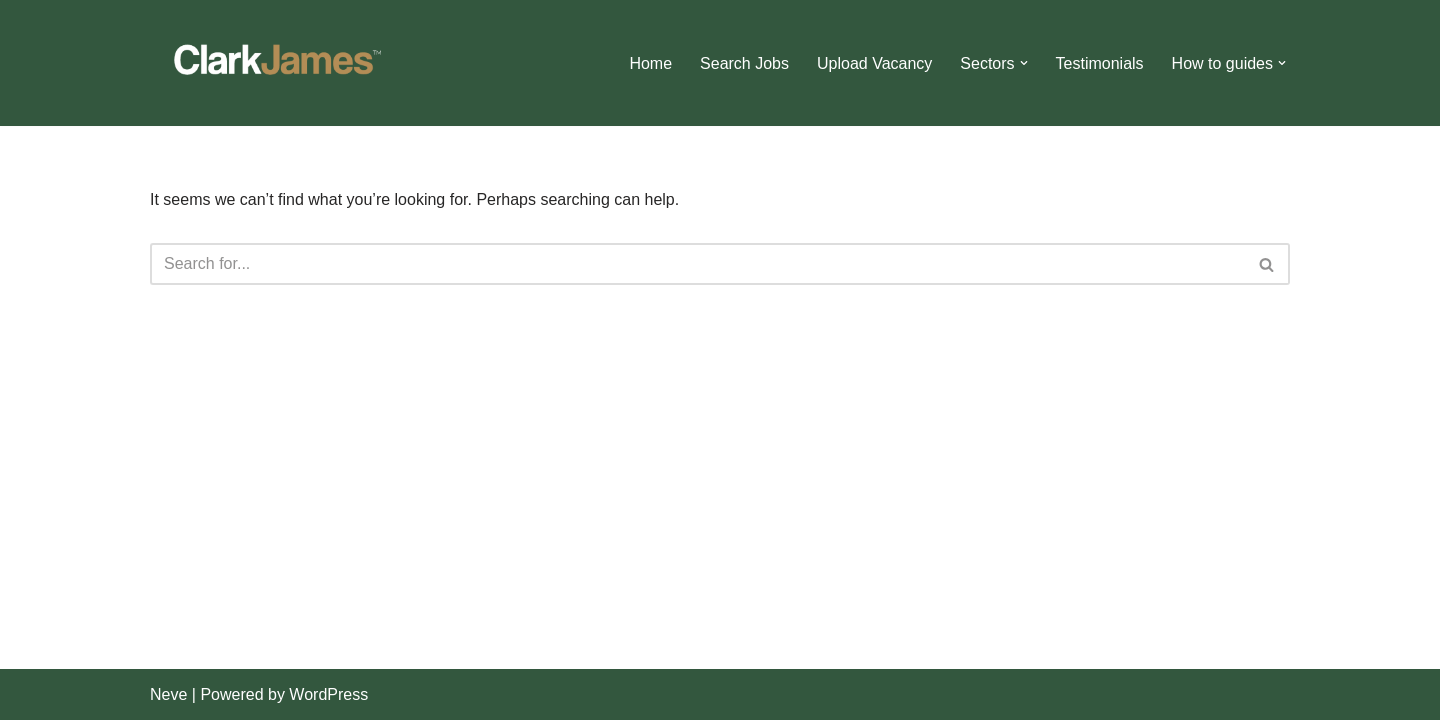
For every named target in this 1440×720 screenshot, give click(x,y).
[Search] (697, 264)
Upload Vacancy (874, 63)
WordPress (328, 694)
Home (650, 63)
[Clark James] (275, 63)
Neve (168, 694)
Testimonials (1100, 63)
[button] (1024, 63)
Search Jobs (744, 63)
